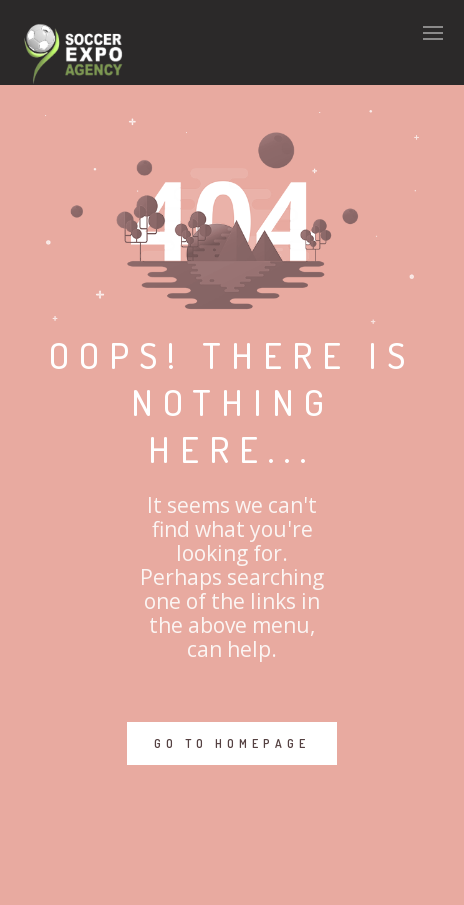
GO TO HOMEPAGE (232, 743)
